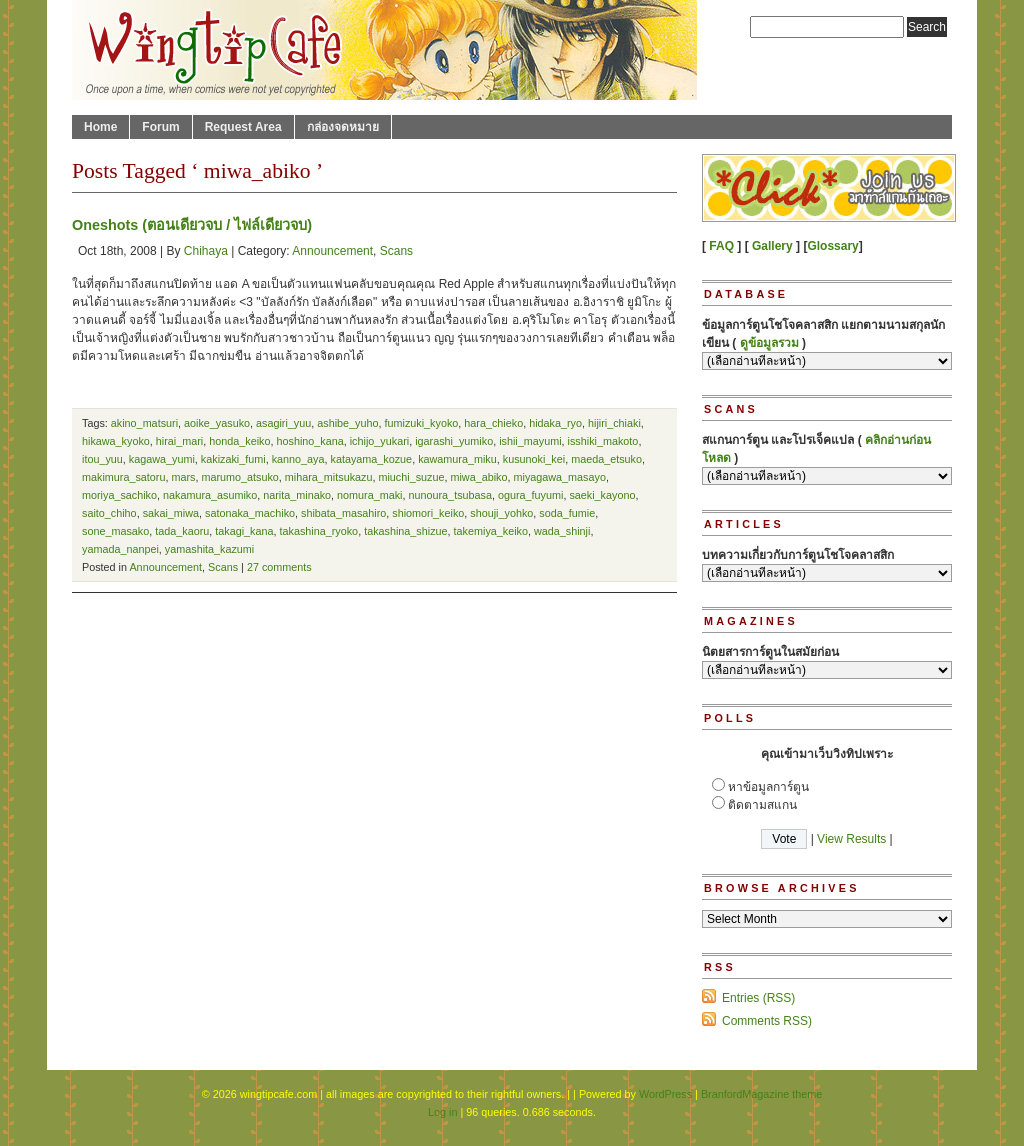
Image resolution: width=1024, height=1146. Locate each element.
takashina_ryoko (319, 531)
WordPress (665, 1094)
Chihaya (206, 251)
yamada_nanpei (120, 549)
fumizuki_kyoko (422, 423)
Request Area (243, 127)
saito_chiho (109, 513)
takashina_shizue (405, 531)
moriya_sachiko (119, 495)
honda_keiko (239, 441)
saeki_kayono (602, 495)
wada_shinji (562, 531)
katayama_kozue (372, 459)
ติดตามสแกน (762, 805)
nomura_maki (369, 495)
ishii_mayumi (530, 441)
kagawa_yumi (162, 459)
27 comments (279, 567)
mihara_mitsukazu (329, 477)
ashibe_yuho (347, 423)
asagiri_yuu (283, 423)
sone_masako (115, 531)
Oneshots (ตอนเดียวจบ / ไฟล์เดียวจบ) (192, 225)
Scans (396, 251)
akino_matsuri (144, 423)
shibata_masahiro (343, 513)
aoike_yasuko (217, 423)
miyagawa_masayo (559, 477)
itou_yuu (102, 459)
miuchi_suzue (411, 477)
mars (183, 477)
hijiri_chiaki (614, 423)
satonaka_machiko (250, 513)
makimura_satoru (123, 477)
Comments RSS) (767, 1021)
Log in (442, 1112)
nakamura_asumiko (210, 495)
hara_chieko (493, 423)
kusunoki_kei (534, 459)
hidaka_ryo (555, 423)
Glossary (832, 246)
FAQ (721, 246)
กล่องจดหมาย (343, 127)
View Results (851, 839)
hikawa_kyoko (116, 441)
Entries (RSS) (758, 998)
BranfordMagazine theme (761, 1094)
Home (100, 127)
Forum (160, 127)
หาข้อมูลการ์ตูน (768, 787)
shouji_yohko (501, 513)
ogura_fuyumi (530, 495)
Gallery (772, 246)
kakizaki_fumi (233, 459)
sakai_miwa (171, 513)
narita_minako (297, 495)
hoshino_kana (309, 441)
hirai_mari (179, 441)
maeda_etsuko (606, 459)
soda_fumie (567, 513)
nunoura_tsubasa (450, 495)
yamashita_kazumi (209, 549)
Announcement (332, 251)
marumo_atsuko (239, 477)
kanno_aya (298, 459)
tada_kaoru (182, 531)
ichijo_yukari (379, 441)
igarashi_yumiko (454, 441)
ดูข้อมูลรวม (769, 343)
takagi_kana (244, 531)
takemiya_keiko (491, 531)
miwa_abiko (478, 477)
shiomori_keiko (428, 513)
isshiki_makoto (603, 441)
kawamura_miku (457, 459)
